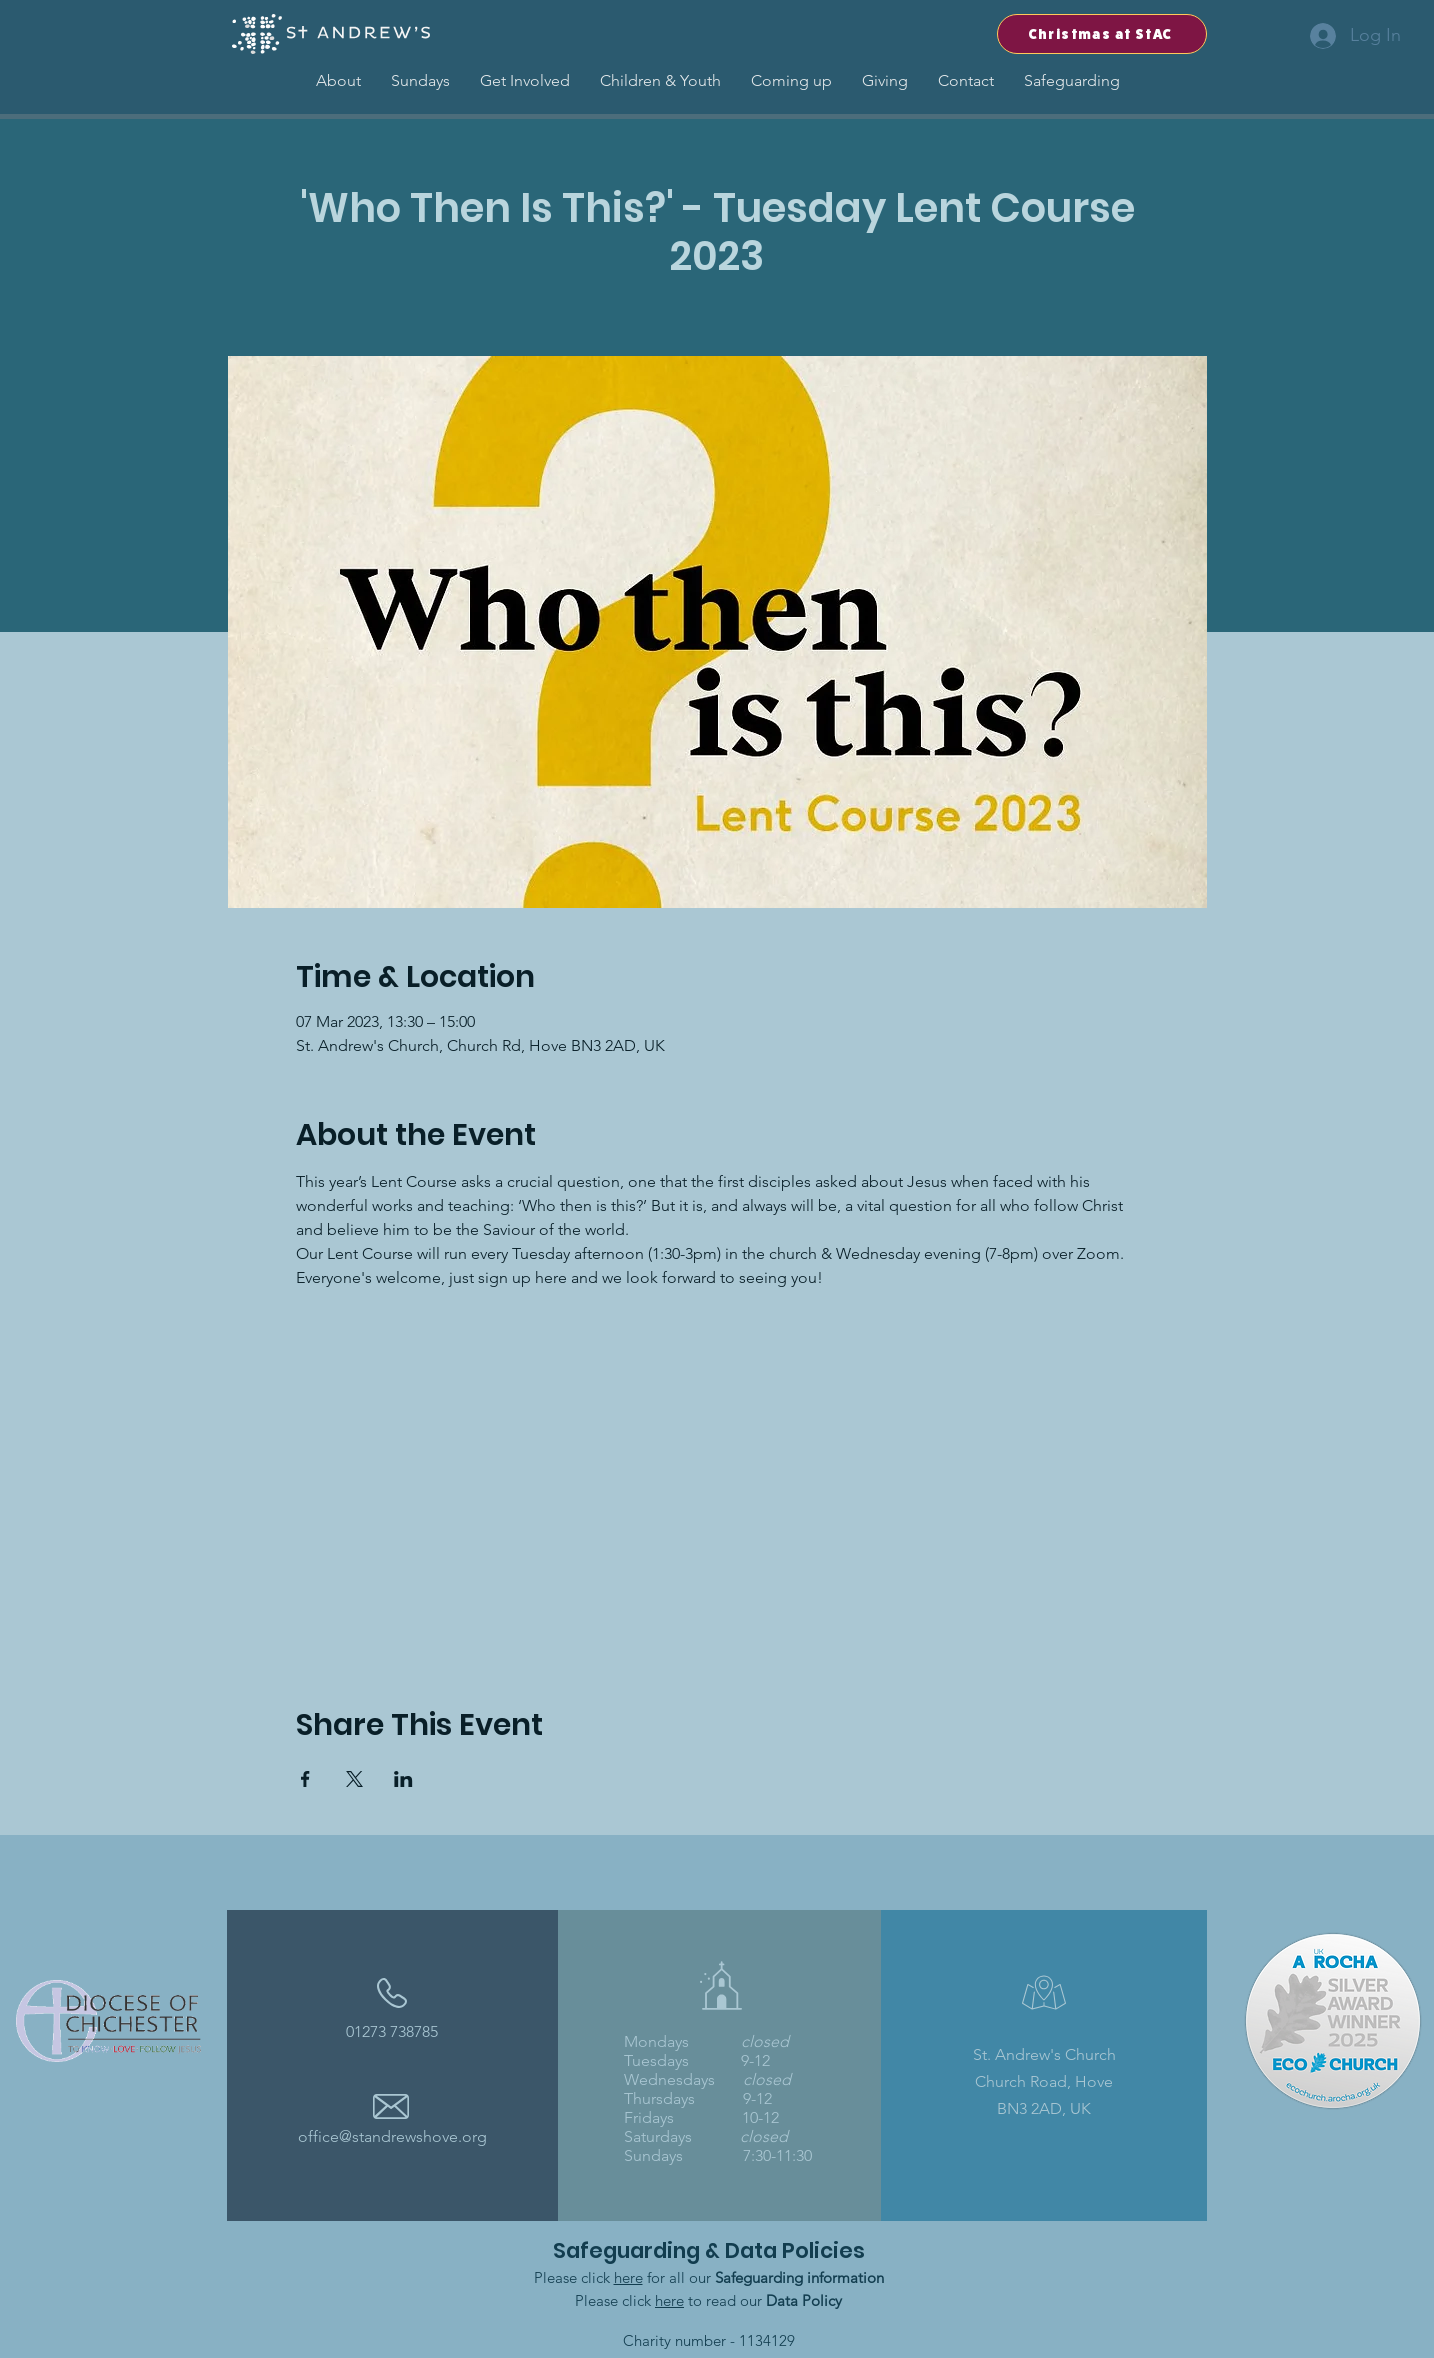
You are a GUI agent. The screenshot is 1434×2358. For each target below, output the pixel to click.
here (628, 2277)
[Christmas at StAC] (1102, 34)
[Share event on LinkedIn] (403, 1779)
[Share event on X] (354, 1779)
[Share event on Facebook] (305, 1779)
